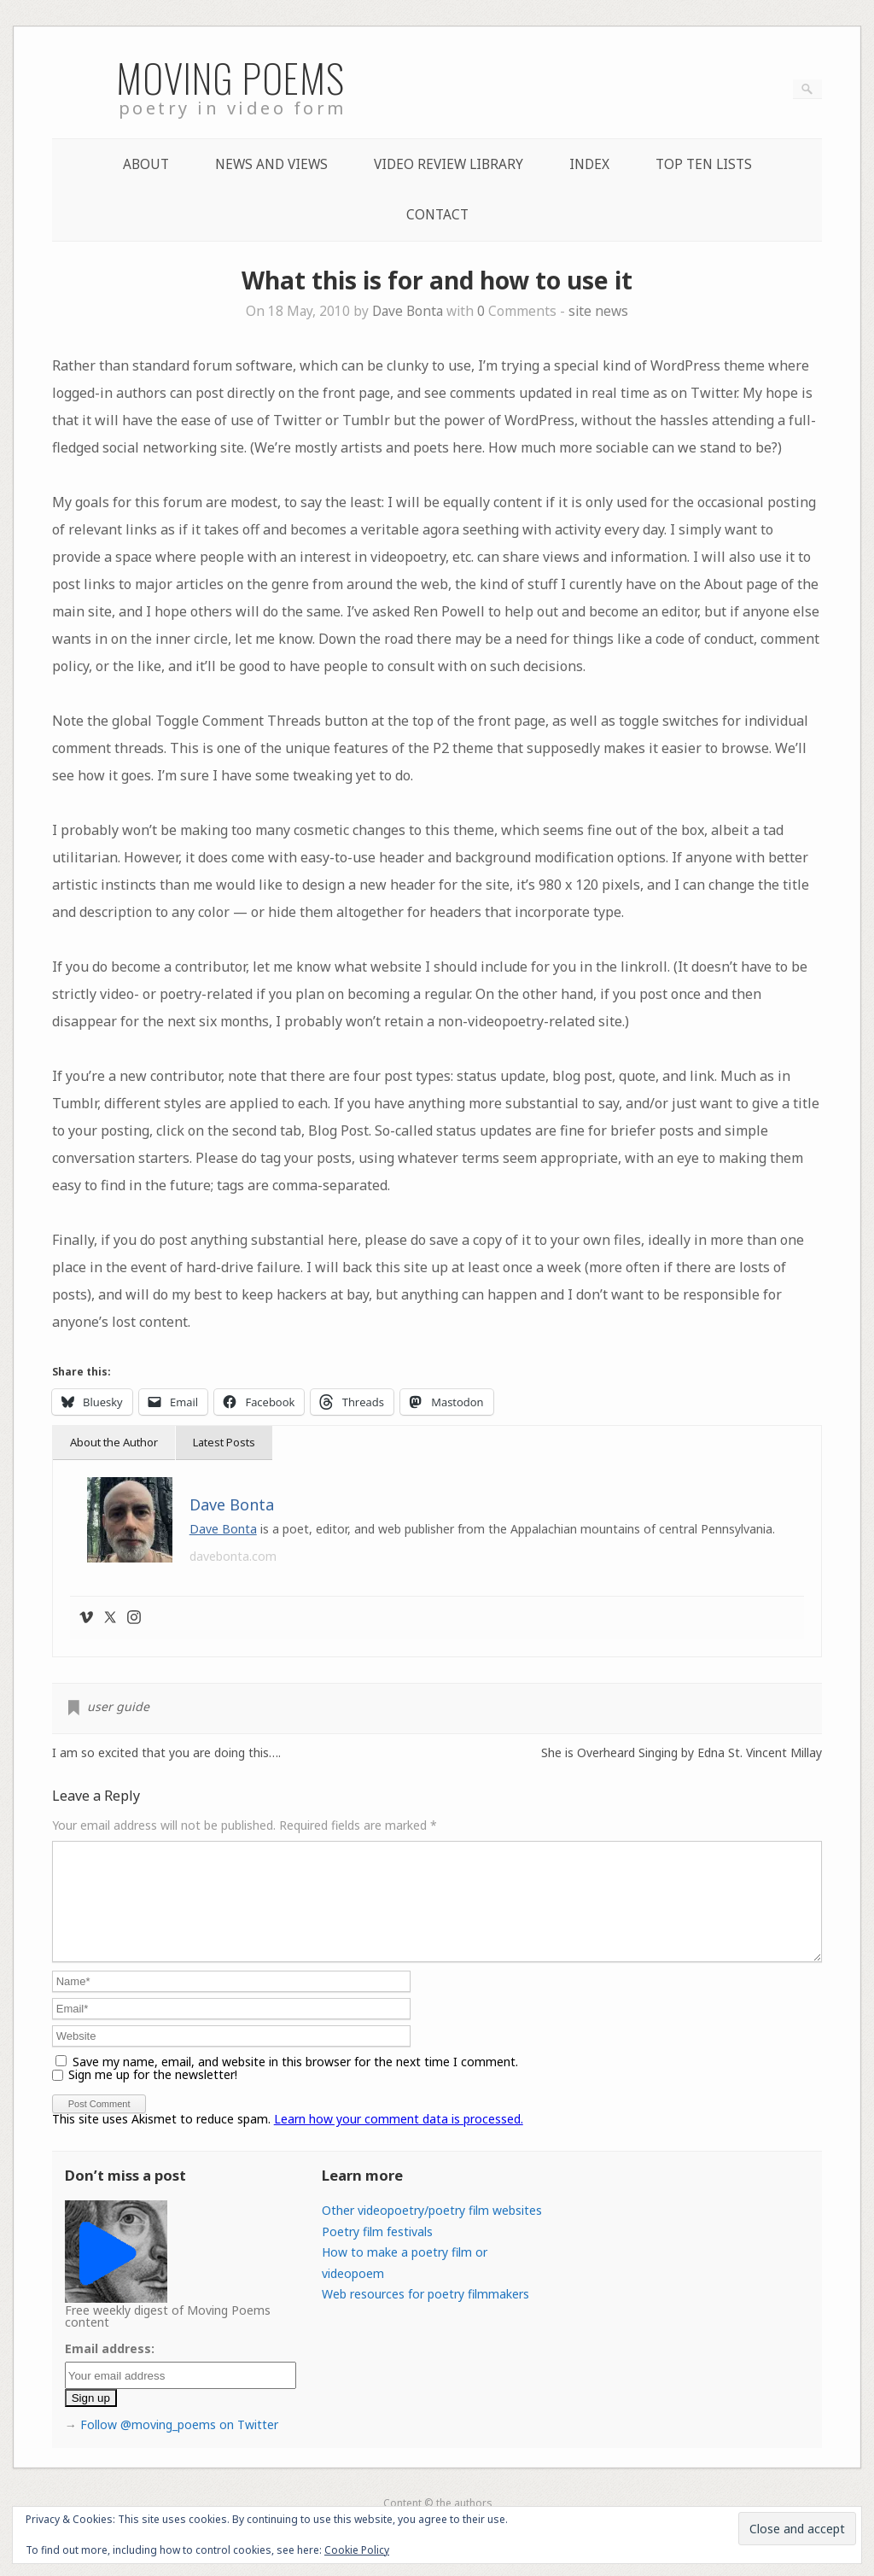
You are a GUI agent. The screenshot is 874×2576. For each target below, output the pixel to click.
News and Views (271, 164)
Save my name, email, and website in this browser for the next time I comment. (295, 2082)
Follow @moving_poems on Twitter (179, 2445)
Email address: (109, 2369)
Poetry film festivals (377, 2252)
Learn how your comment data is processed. (398, 2139)
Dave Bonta (407, 311)
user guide (118, 1706)
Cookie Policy (356, 2550)
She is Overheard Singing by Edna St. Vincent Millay (681, 1753)
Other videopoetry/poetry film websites (432, 2231)
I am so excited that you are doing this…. (166, 1753)
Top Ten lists (704, 164)
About (146, 164)
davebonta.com (233, 1556)
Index (589, 164)
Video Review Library (448, 164)
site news (598, 311)
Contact (437, 215)
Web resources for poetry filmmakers (425, 2314)
